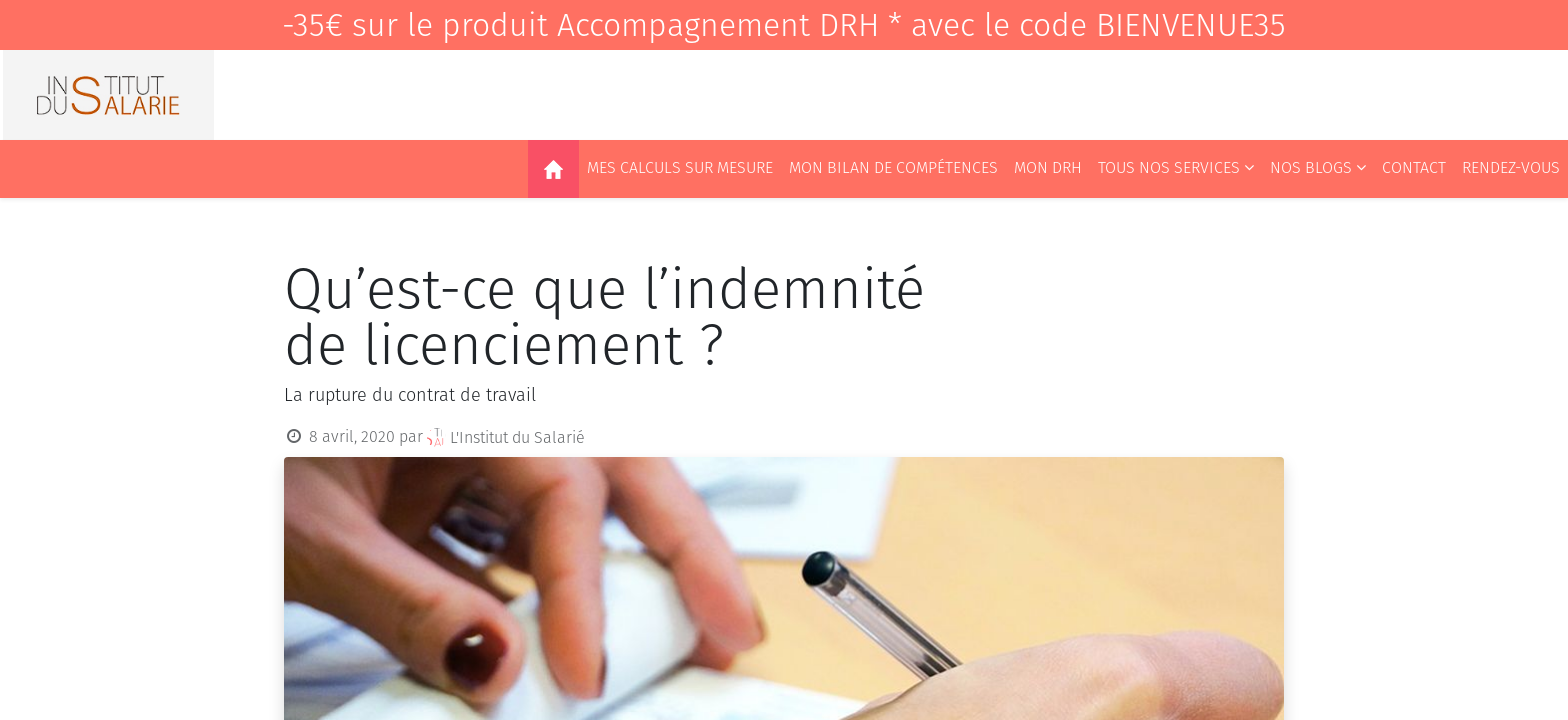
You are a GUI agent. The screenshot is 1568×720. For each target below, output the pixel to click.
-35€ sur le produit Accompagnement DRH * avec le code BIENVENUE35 (784, 25)
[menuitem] (553, 169)
